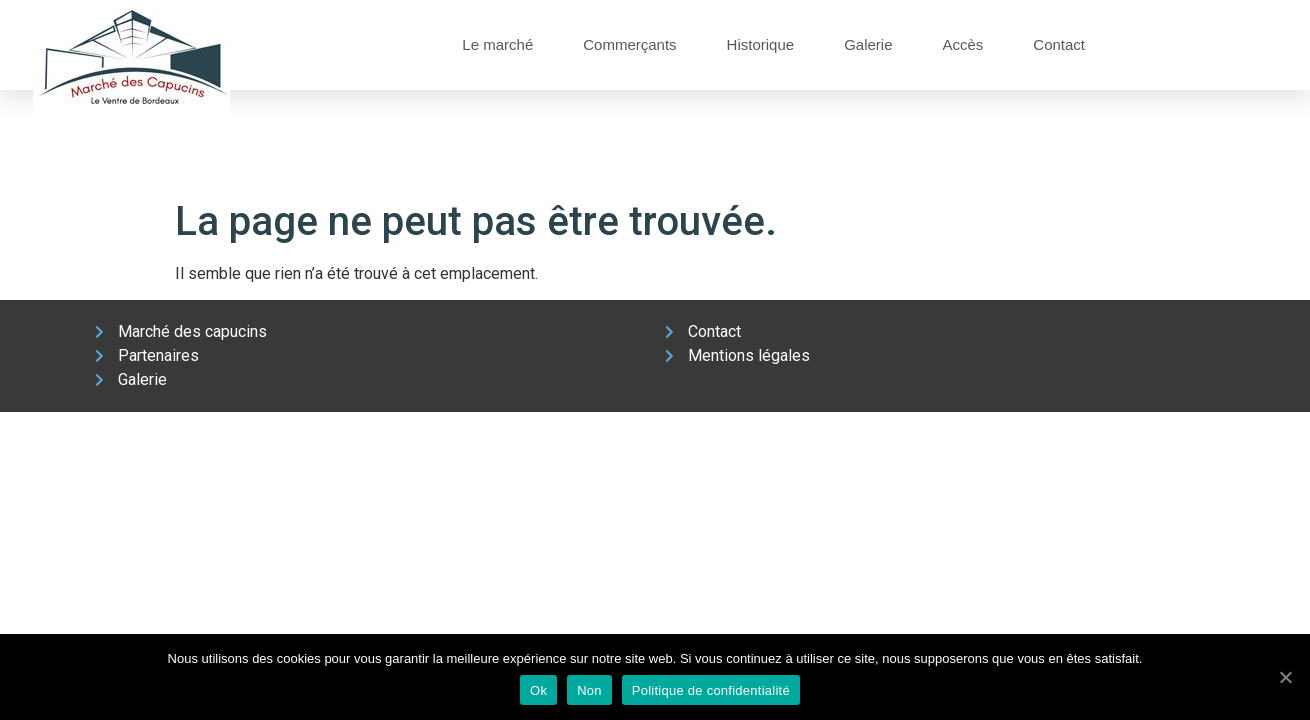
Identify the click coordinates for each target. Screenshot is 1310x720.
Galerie (868, 44)
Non (589, 690)
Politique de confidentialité (711, 690)
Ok (538, 690)
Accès (962, 44)
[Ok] (1285, 677)
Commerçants (629, 44)
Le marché (497, 44)
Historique (761, 44)
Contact (1059, 44)
